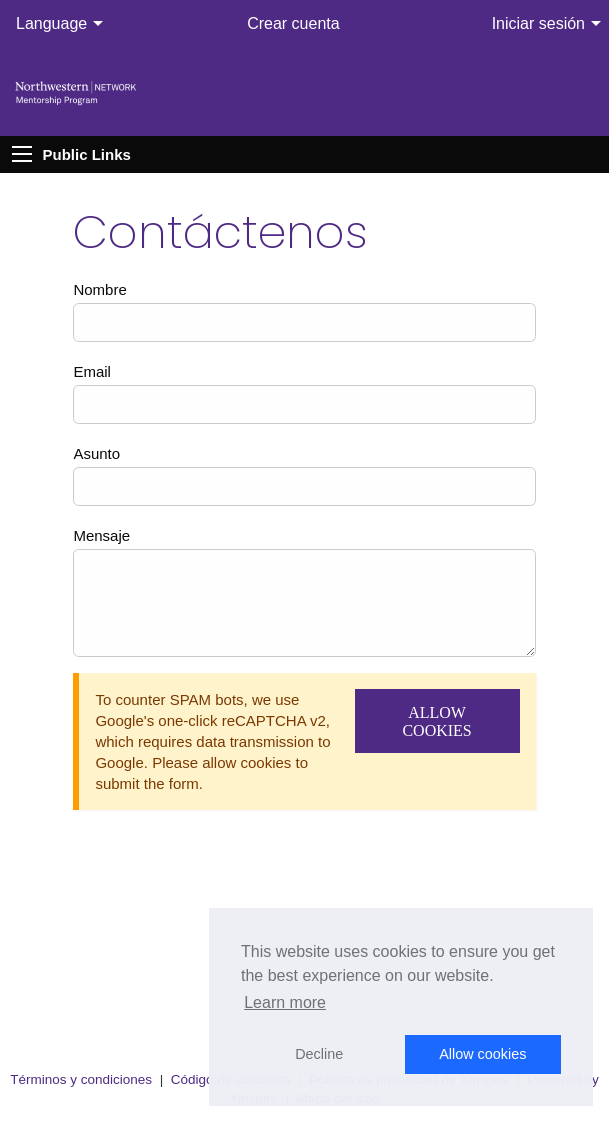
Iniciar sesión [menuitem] (538, 23)
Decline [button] (319, 1054)
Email (92, 371)
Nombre (99, 289)
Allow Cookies (436, 721)
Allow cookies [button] (482, 1054)
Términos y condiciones (81, 1079)
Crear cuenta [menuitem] (293, 23)
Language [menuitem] (51, 23)
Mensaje (101, 535)
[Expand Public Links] (22, 154)
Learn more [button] (285, 1002)
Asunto (96, 453)
